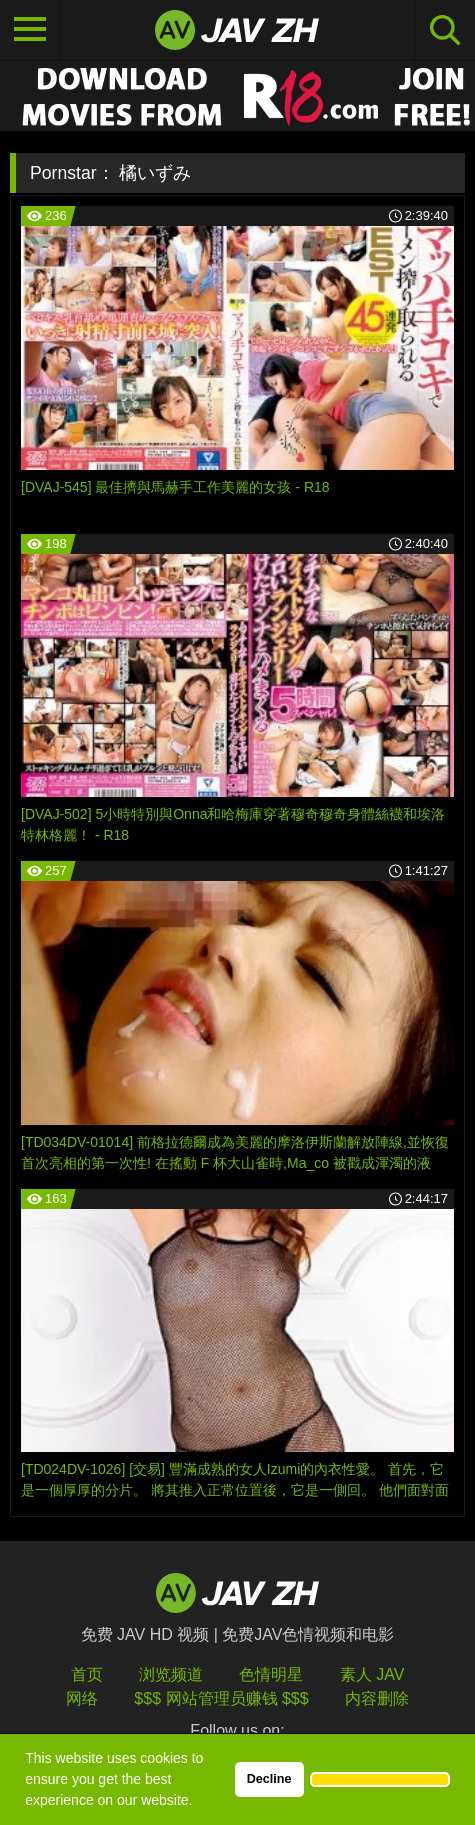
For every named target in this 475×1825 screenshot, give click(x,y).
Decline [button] (269, 1779)
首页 (87, 1674)
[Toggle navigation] (30, 30)
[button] (380, 1779)
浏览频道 (171, 1674)
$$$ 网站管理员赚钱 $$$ (221, 1698)
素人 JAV (372, 1674)
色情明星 (271, 1674)
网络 (82, 1698)
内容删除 (377, 1698)
